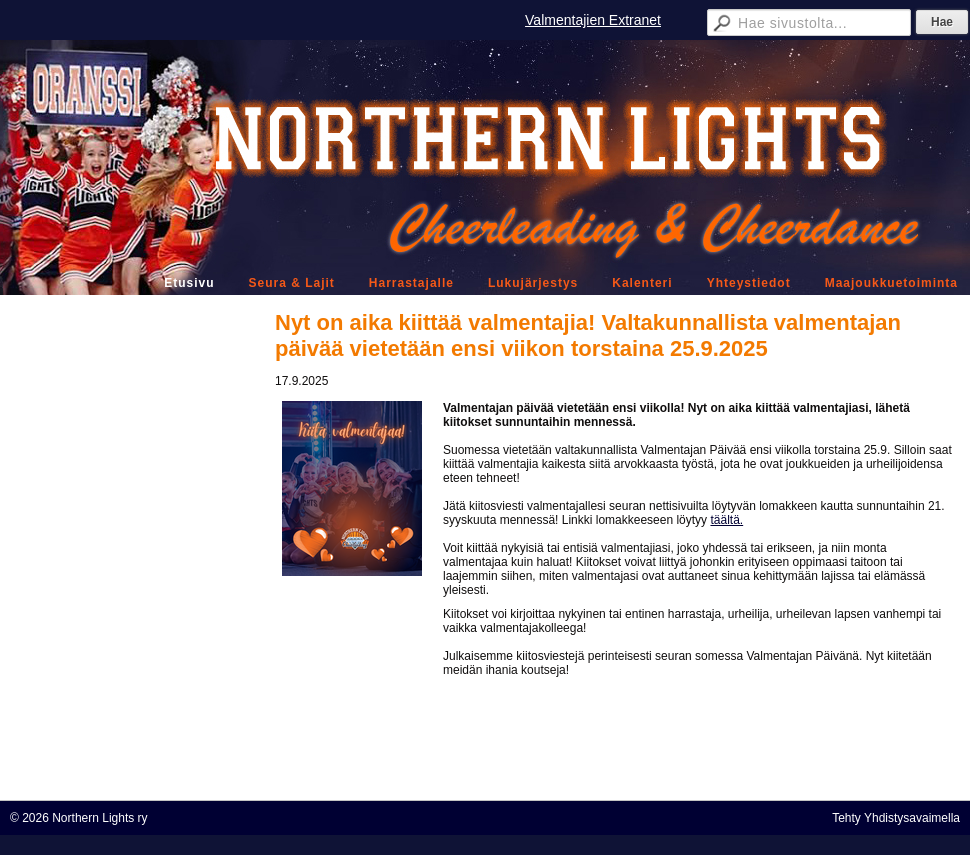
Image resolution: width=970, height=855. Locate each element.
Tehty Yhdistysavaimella (896, 818)
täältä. (726, 520)
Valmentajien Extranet (593, 20)
